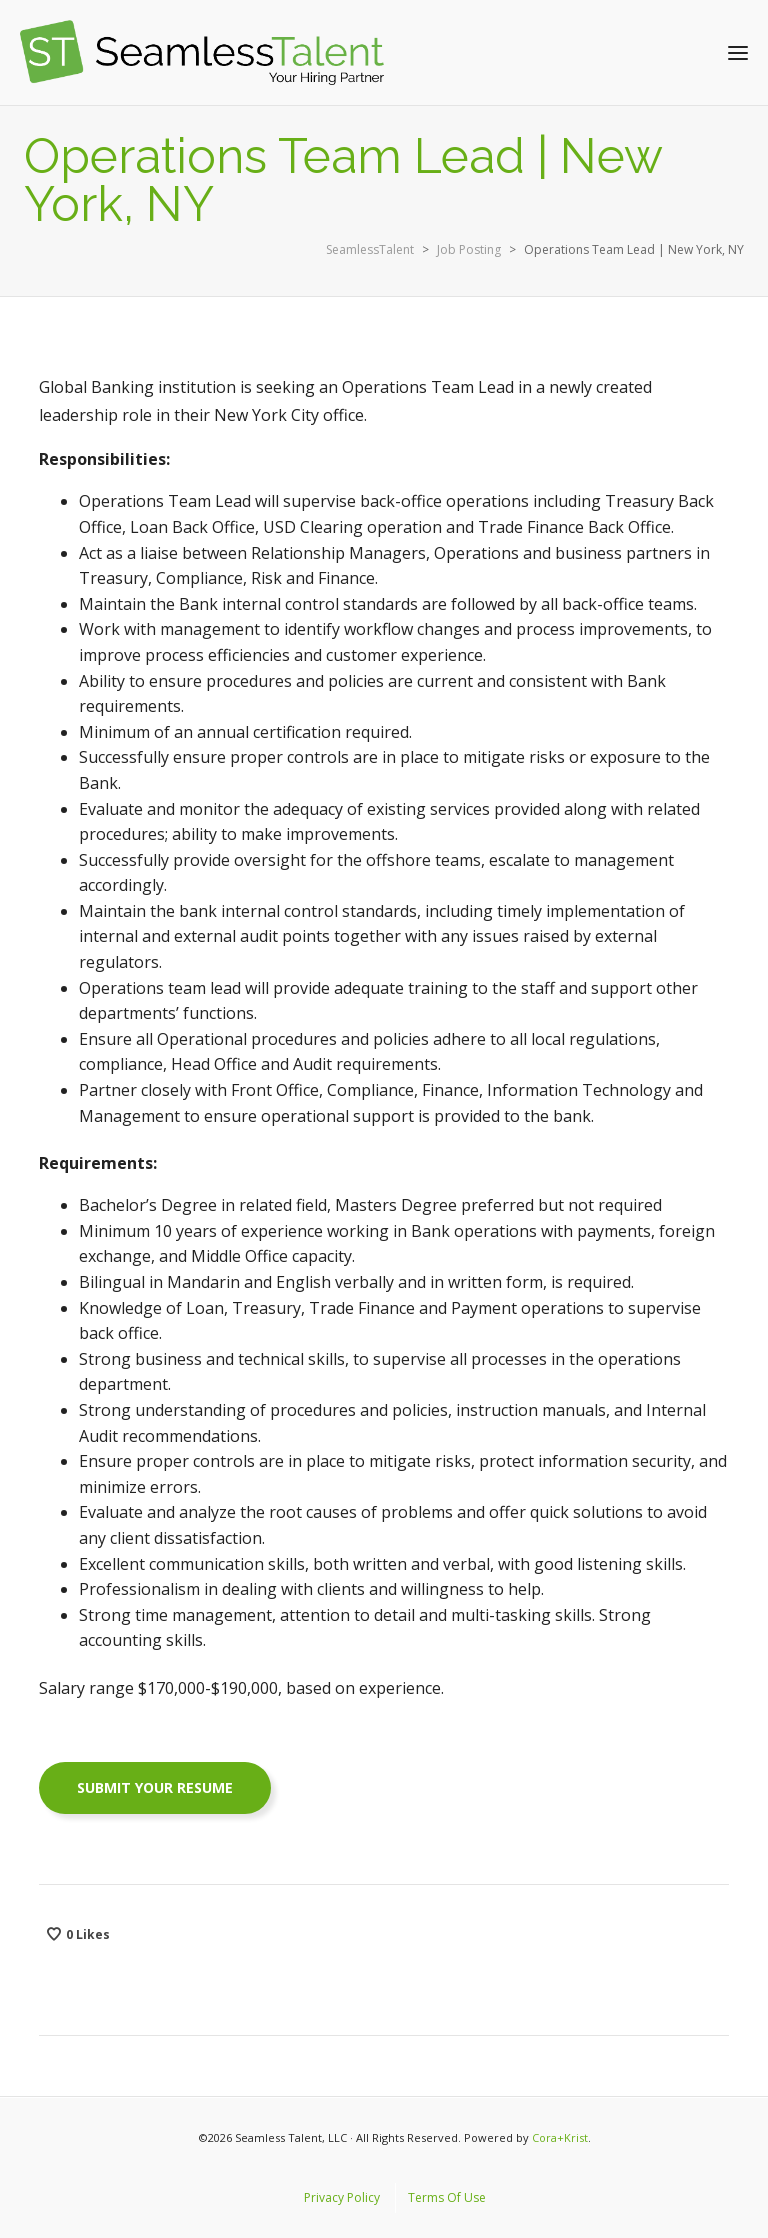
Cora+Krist (560, 2137)
